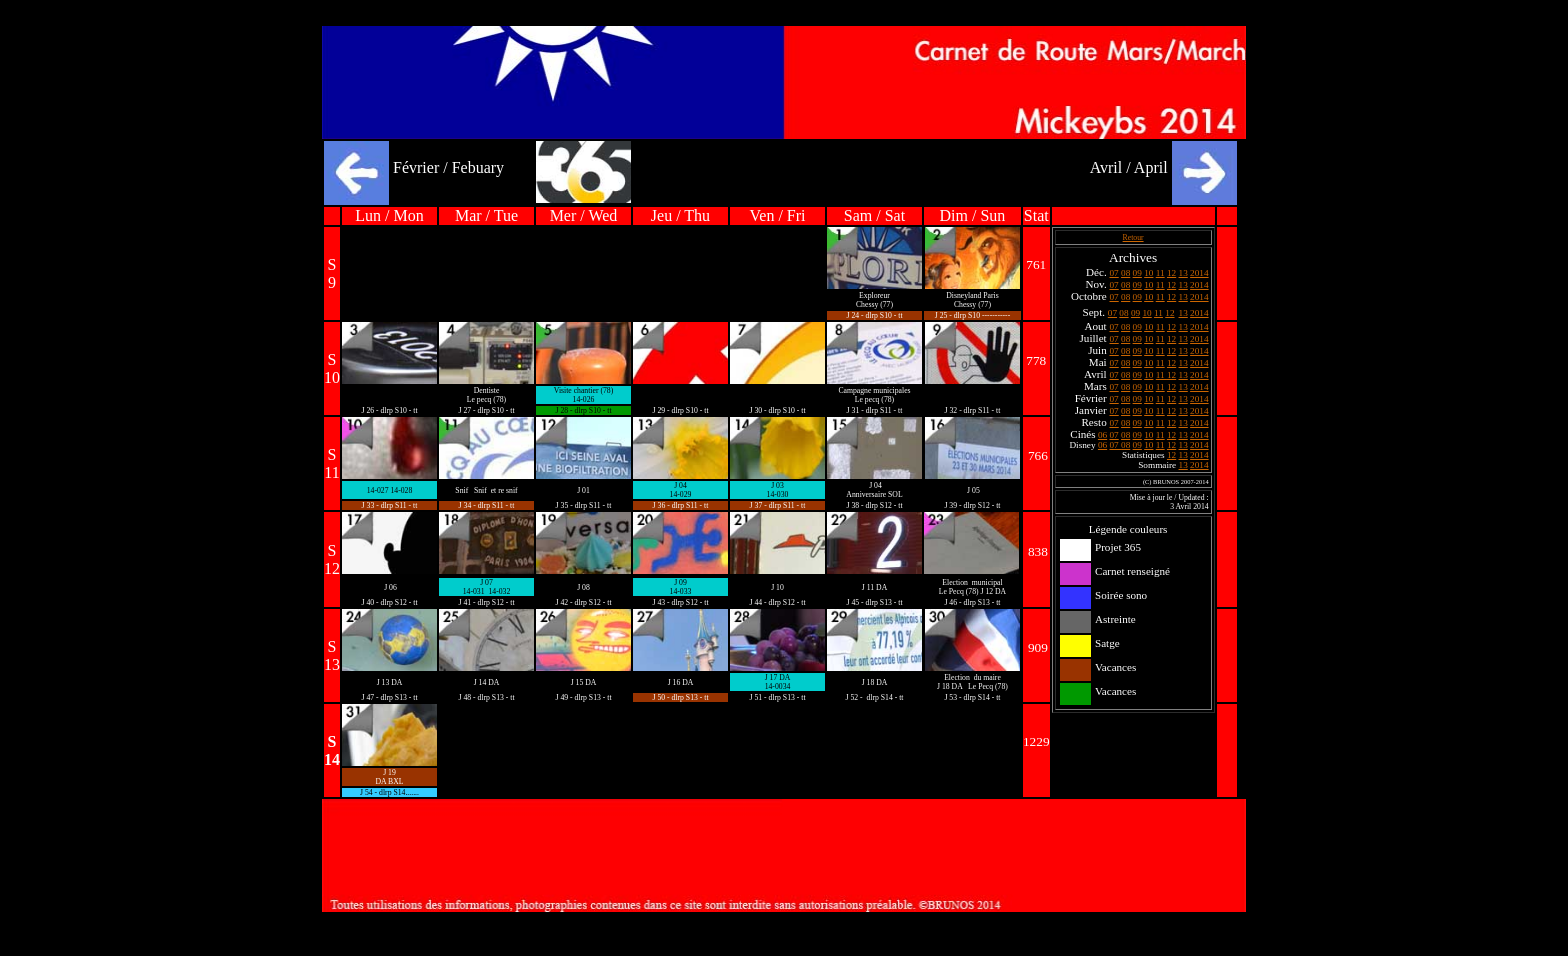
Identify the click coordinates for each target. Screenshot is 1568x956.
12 (1171, 273)
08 (1125, 273)
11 (1160, 273)
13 (1183, 273)
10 (1148, 273)
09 (1137, 273)
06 (1102, 435)
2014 (1199, 273)
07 (1113, 273)
